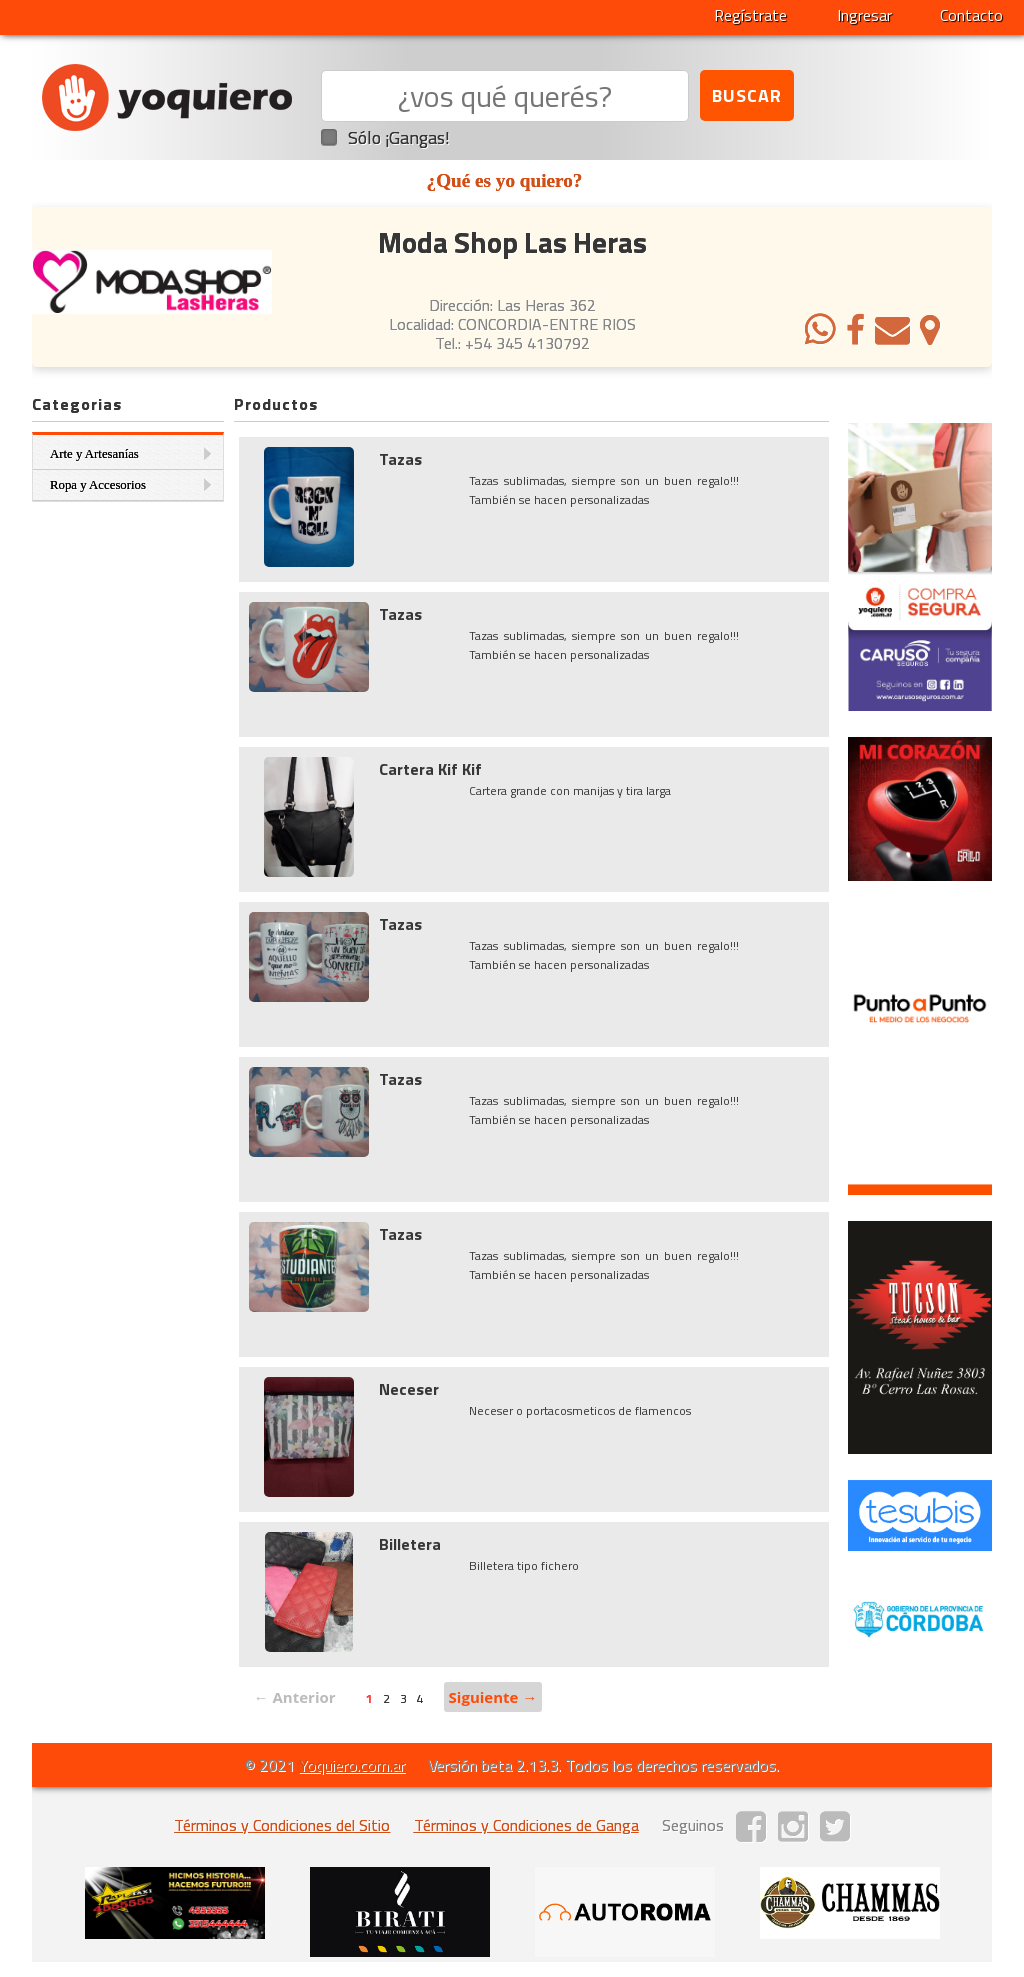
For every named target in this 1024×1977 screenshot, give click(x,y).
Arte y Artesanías (94, 454)
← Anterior (295, 1697)
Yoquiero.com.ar (352, 1765)
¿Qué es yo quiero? (505, 180)
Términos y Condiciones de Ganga (526, 1825)
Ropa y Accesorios (98, 485)
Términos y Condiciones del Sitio (282, 1825)
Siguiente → (493, 1697)
